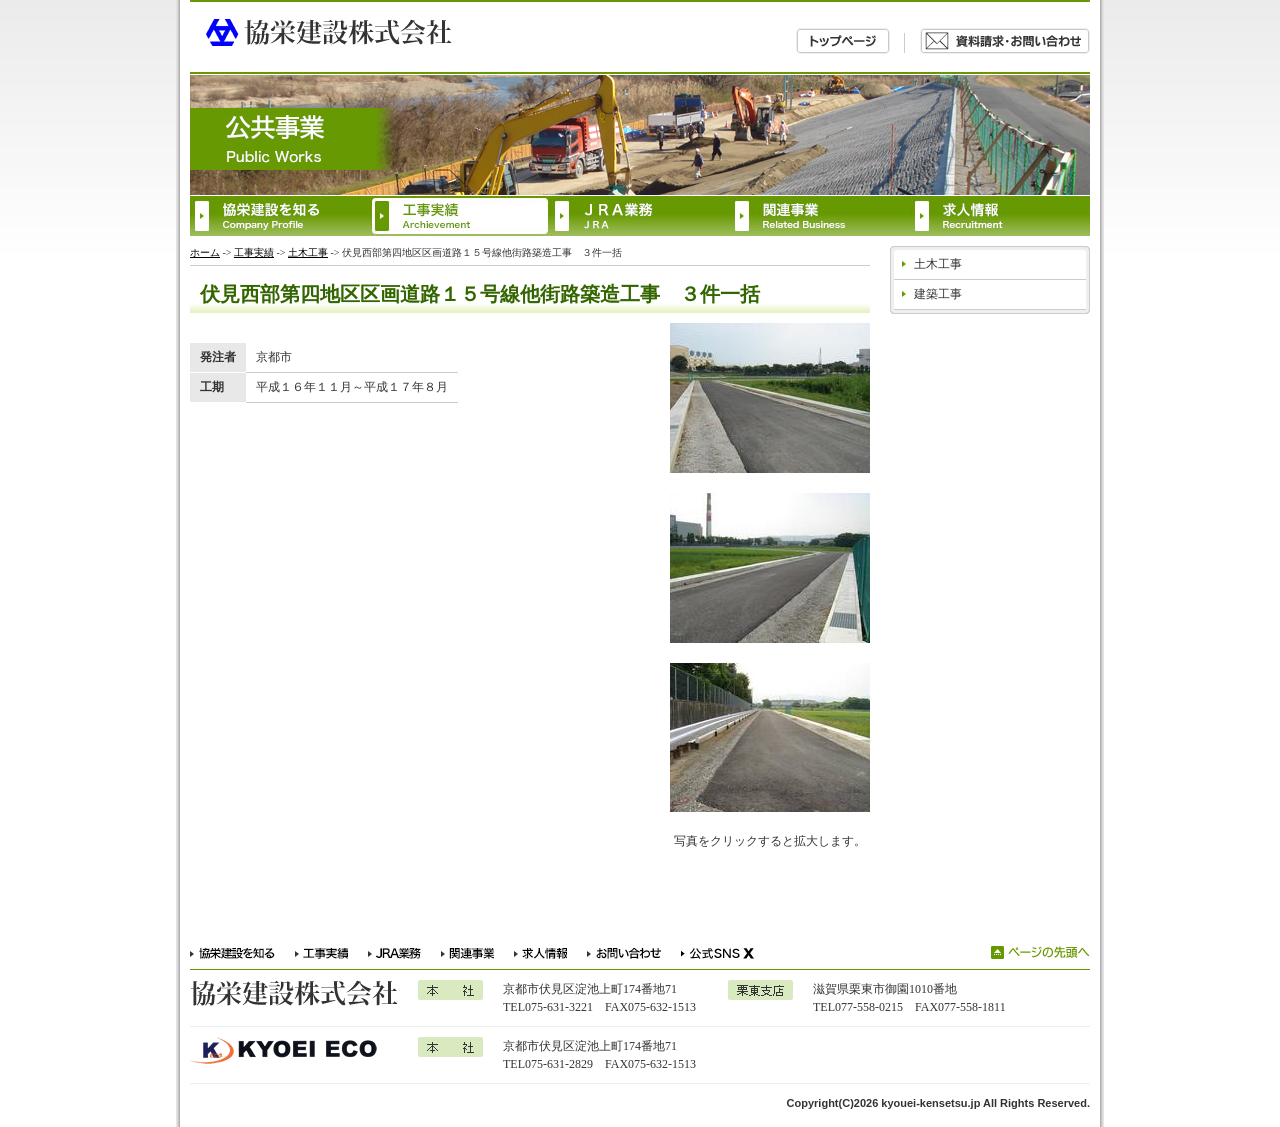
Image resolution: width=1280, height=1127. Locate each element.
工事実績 (254, 252)
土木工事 (308, 252)
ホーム (205, 252)
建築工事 (938, 294)
